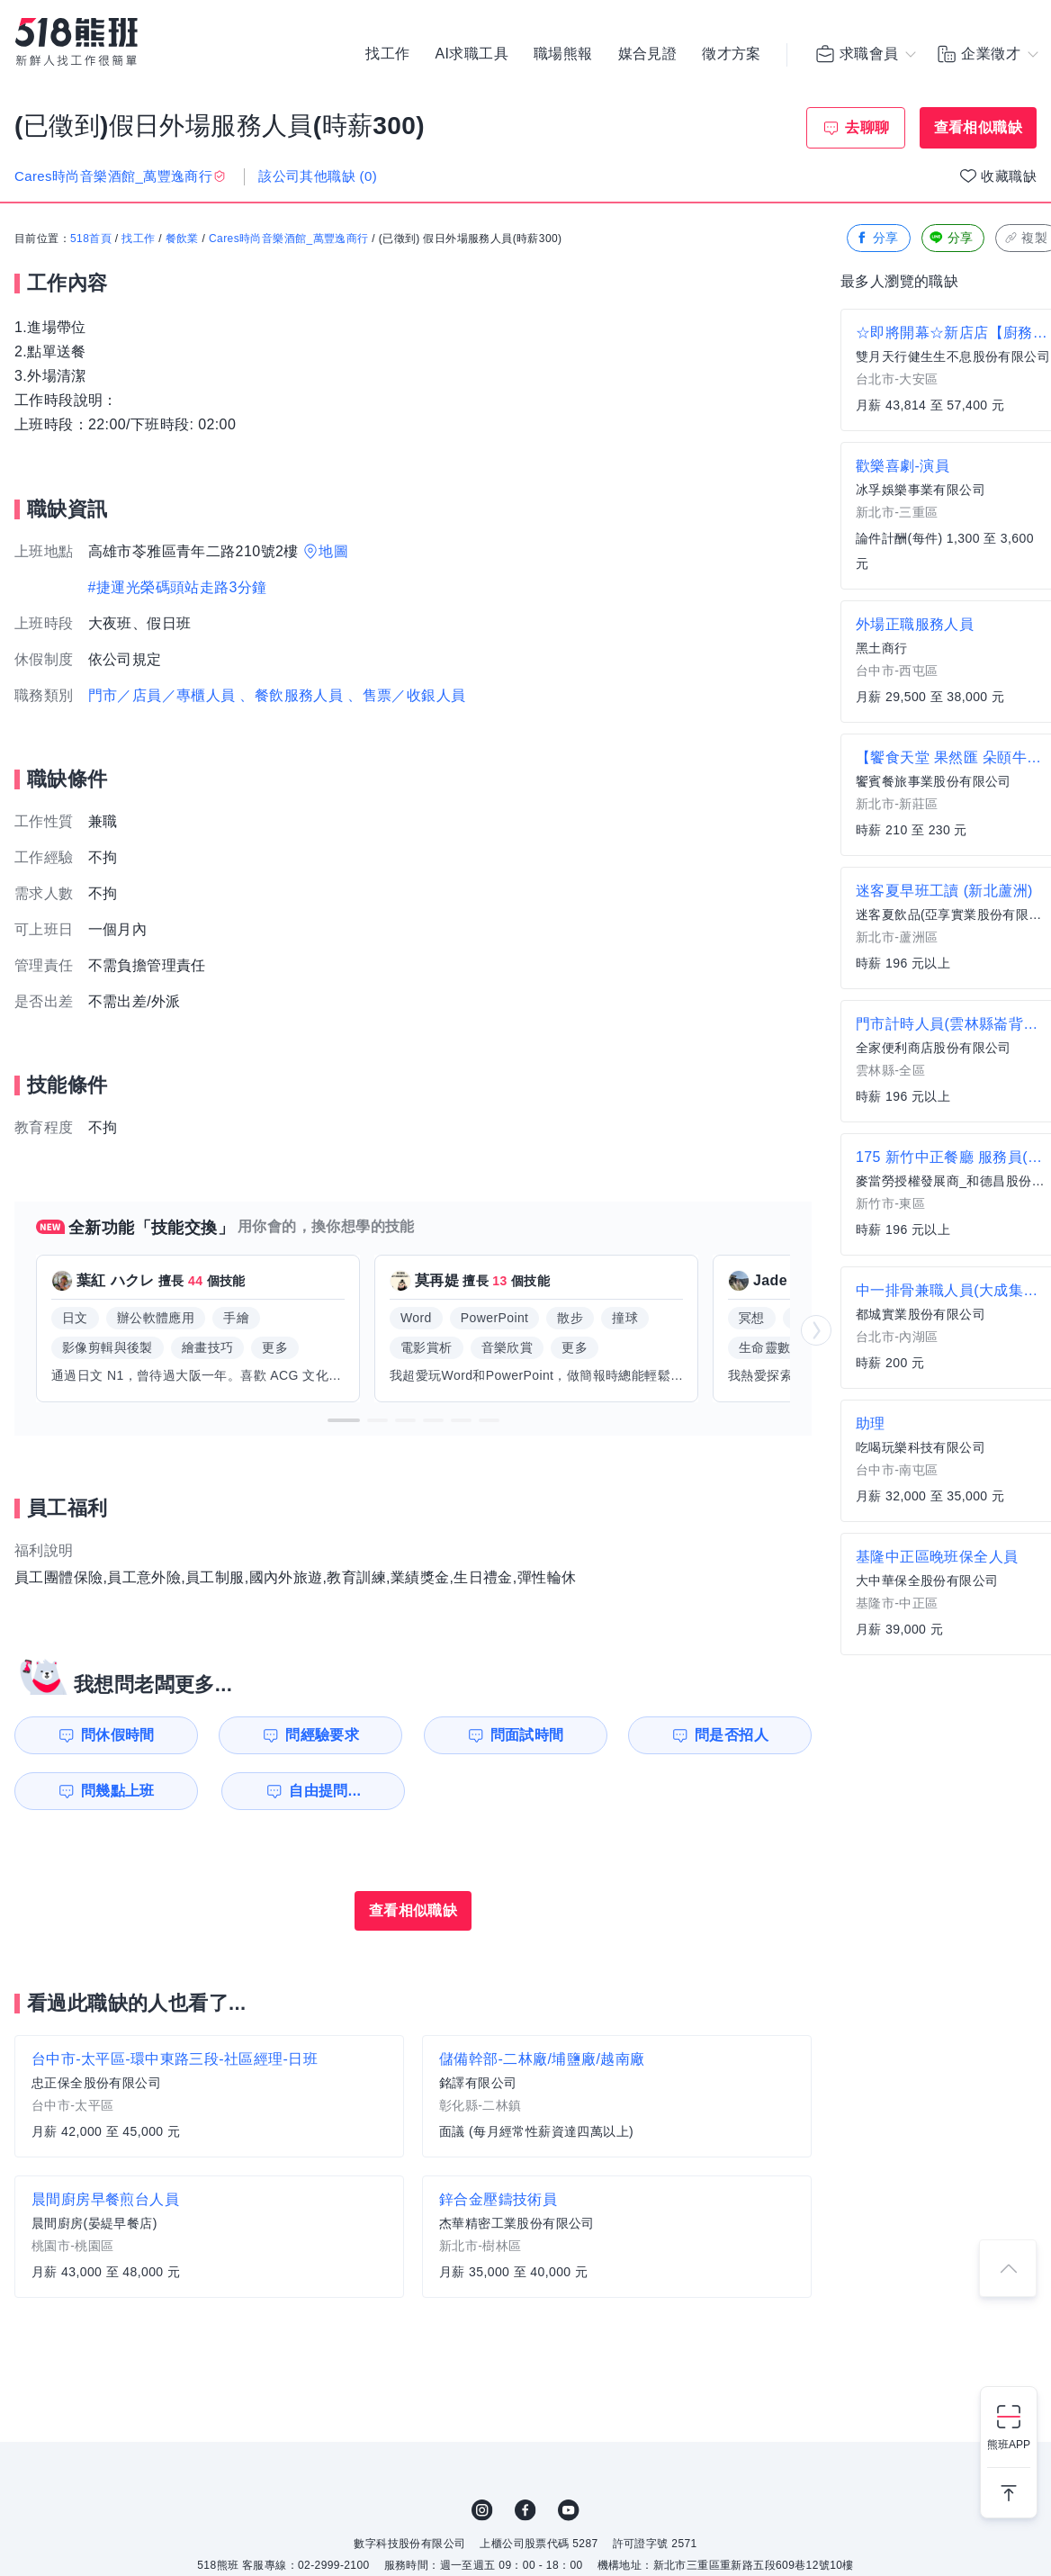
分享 (877, 238)
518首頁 (91, 238)
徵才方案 (731, 54)
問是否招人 (731, 1735)
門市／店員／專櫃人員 (162, 695)
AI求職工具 (471, 54)
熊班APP (1008, 2444)
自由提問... (325, 1790)
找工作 (387, 54)
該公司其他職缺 (317, 176)
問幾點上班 (118, 1790)
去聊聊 (867, 127)
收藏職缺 (1009, 176)
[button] (344, 1420)
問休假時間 (118, 1735)
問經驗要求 (322, 1735)
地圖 (333, 551)
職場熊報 (563, 54)
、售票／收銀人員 (406, 695)
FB (525, 2510)
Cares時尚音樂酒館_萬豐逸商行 (288, 238)
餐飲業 (182, 238)
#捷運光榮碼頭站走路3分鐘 (177, 587)
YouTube (568, 2510)
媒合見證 (648, 54)
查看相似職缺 (978, 127)
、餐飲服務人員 (291, 695)
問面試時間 (527, 1735)
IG (482, 2510)
